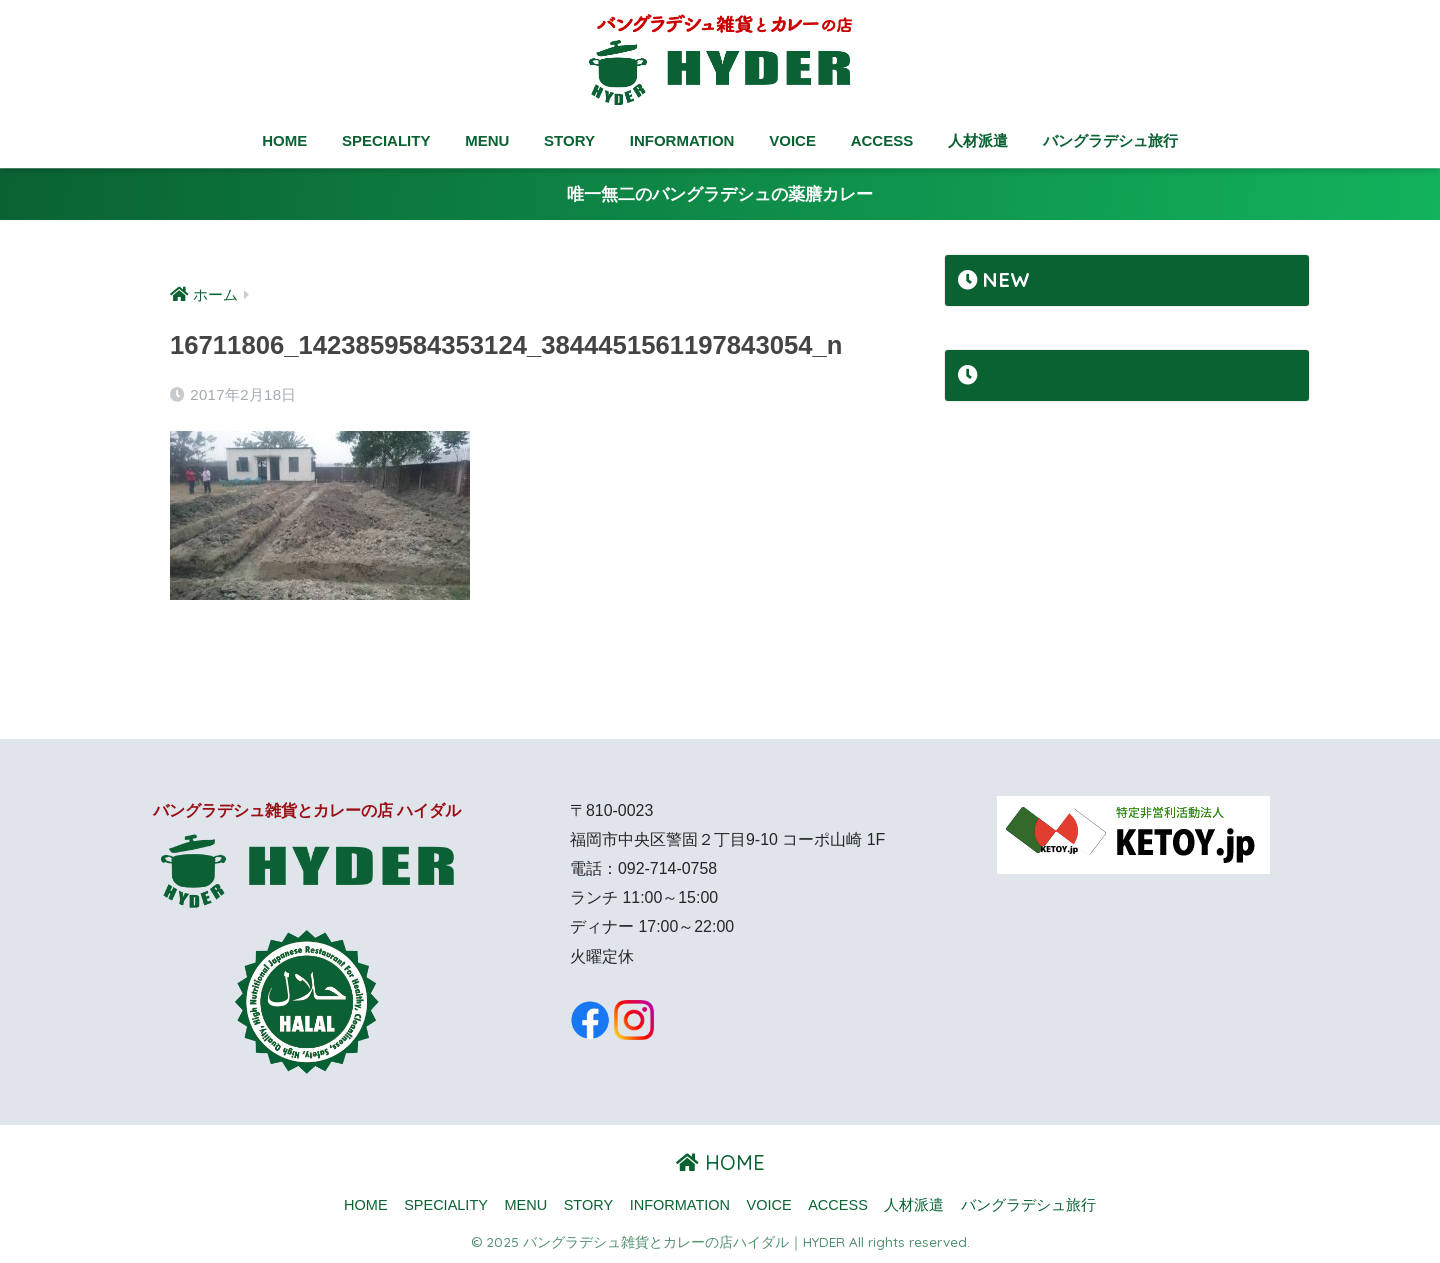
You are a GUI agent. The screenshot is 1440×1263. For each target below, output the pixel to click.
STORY (569, 140)
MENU (487, 140)
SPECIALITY (386, 140)
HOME (284, 140)
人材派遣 (978, 140)
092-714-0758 (667, 868)
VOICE (792, 140)
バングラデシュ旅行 (1110, 140)
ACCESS (882, 140)
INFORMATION (682, 140)
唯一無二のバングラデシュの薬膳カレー (720, 194)
